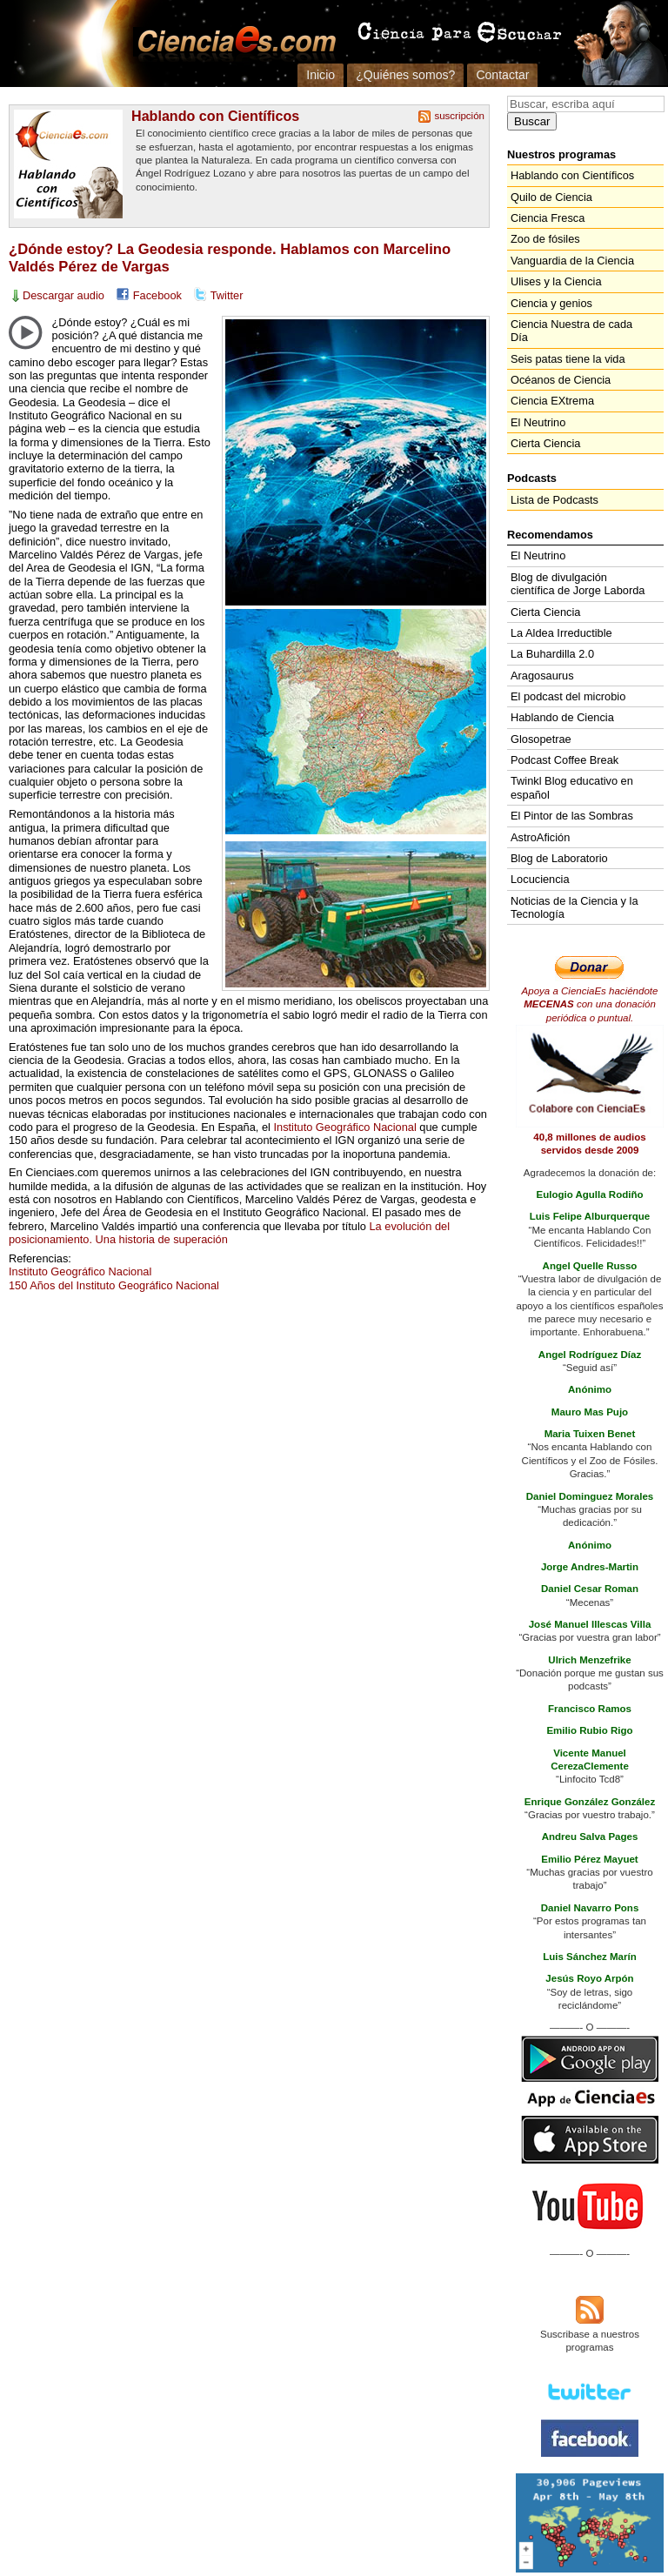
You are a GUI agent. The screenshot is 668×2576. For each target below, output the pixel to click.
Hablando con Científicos (215, 116)
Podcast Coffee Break (564, 759)
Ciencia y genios (551, 303)
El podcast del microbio (568, 696)
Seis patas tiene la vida (568, 358)
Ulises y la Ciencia (556, 281)
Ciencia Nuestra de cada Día (571, 331)
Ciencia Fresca (547, 217)
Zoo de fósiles (545, 238)
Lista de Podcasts (554, 499)
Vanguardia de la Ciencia (572, 260)
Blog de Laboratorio (559, 858)
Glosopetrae (541, 739)
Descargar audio (63, 295)
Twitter (227, 295)
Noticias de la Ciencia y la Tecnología (574, 907)
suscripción (459, 115)
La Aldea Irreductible (561, 632)
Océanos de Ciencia (561, 379)
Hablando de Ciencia (562, 717)
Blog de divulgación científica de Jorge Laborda (578, 584)
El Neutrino (538, 422)
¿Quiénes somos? (405, 75)
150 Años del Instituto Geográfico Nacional (114, 1285)
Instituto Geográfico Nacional (344, 1127)
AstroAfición (540, 837)
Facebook (157, 295)
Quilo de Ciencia (551, 197)
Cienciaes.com (231, 43)
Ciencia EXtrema (552, 400)
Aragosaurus (542, 675)
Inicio (320, 75)
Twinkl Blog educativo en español (572, 787)
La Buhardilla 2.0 (552, 653)
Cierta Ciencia (545, 443)
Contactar (502, 75)
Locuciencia (540, 879)
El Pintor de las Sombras (572, 815)
